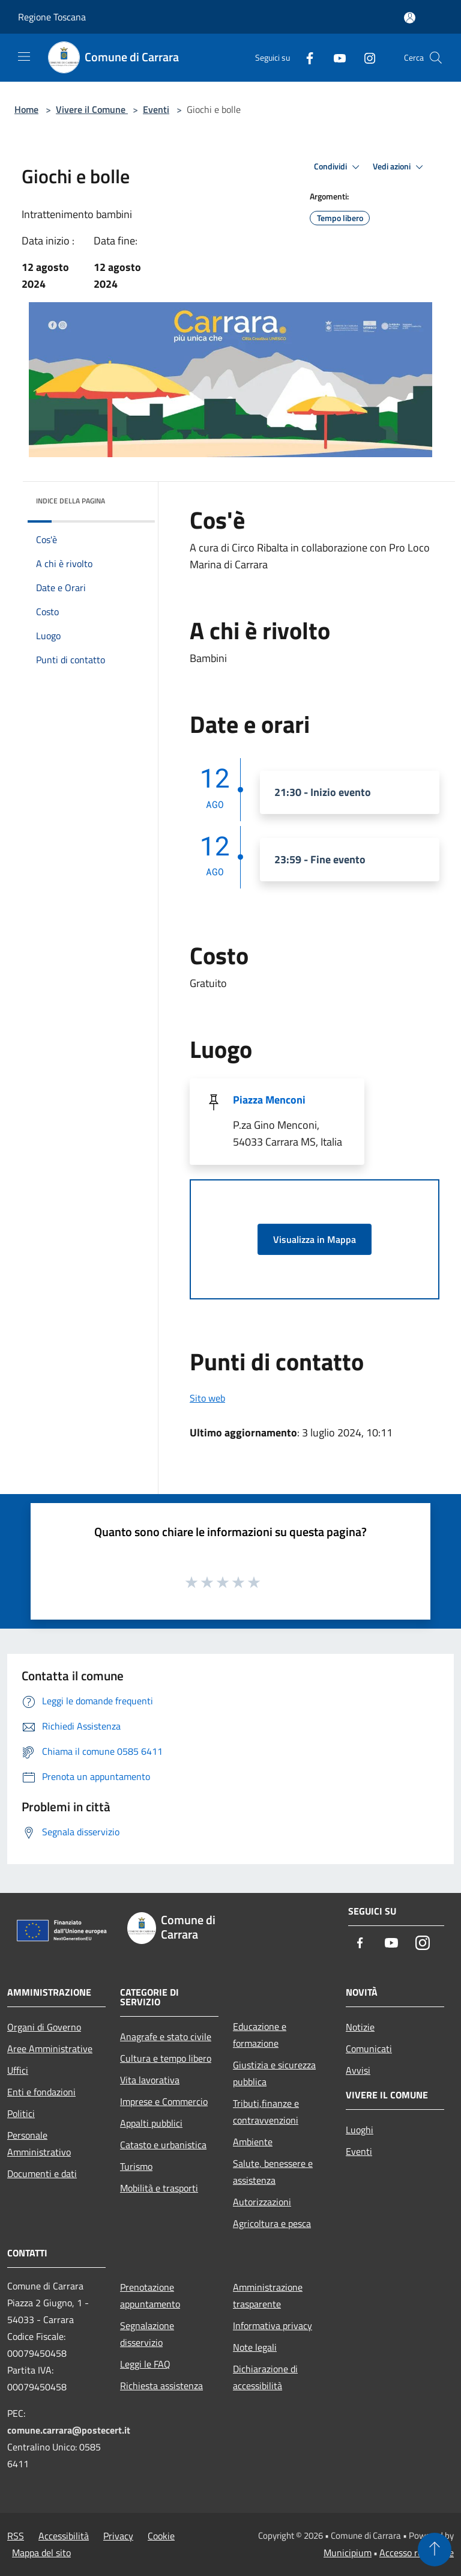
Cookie (161, 2536)
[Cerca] (436, 57)
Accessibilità (63, 2536)
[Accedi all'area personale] (409, 17)
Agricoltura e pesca (272, 2223)
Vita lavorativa (149, 2080)
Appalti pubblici (151, 2123)
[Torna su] (434, 2549)
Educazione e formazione (259, 2034)
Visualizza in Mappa (314, 1239)
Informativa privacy (272, 2325)
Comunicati (369, 2048)
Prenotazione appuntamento (150, 2295)
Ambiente (253, 2141)
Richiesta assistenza (161, 2385)
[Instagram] (365, 57)
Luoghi (359, 2129)
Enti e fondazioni (41, 2092)
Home (26, 109)
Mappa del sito (41, 2552)
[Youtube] (335, 57)
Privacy (118, 2536)
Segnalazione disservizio (147, 2334)
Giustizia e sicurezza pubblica (274, 2073)
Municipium (348, 2552)
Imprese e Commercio (164, 2101)
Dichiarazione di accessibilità (265, 2377)
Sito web (207, 1398)
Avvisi (358, 2070)
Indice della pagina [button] (70, 500)
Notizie (360, 2027)
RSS (15, 2536)
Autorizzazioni (262, 2202)
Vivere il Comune (92, 109)
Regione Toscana (52, 17)
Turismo (136, 2166)
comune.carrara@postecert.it (68, 2430)
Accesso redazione (416, 2552)
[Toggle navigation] (24, 56)
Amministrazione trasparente (268, 2295)
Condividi (338, 167)
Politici (21, 2113)
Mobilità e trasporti (159, 2188)
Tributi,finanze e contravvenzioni (266, 2111)
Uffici (17, 2070)
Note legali (255, 2347)
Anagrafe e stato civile (165, 2036)
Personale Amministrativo (39, 2143)
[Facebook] (305, 57)
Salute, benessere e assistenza (273, 2171)
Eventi (156, 109)
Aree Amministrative (49, 2048)
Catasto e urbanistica (163, 2144)
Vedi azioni (400, 167)
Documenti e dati (42, 2173)
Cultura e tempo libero (165, 2058)
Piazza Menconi (269, 1100)
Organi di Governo (44, 2027)
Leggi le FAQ (145, 2364)
